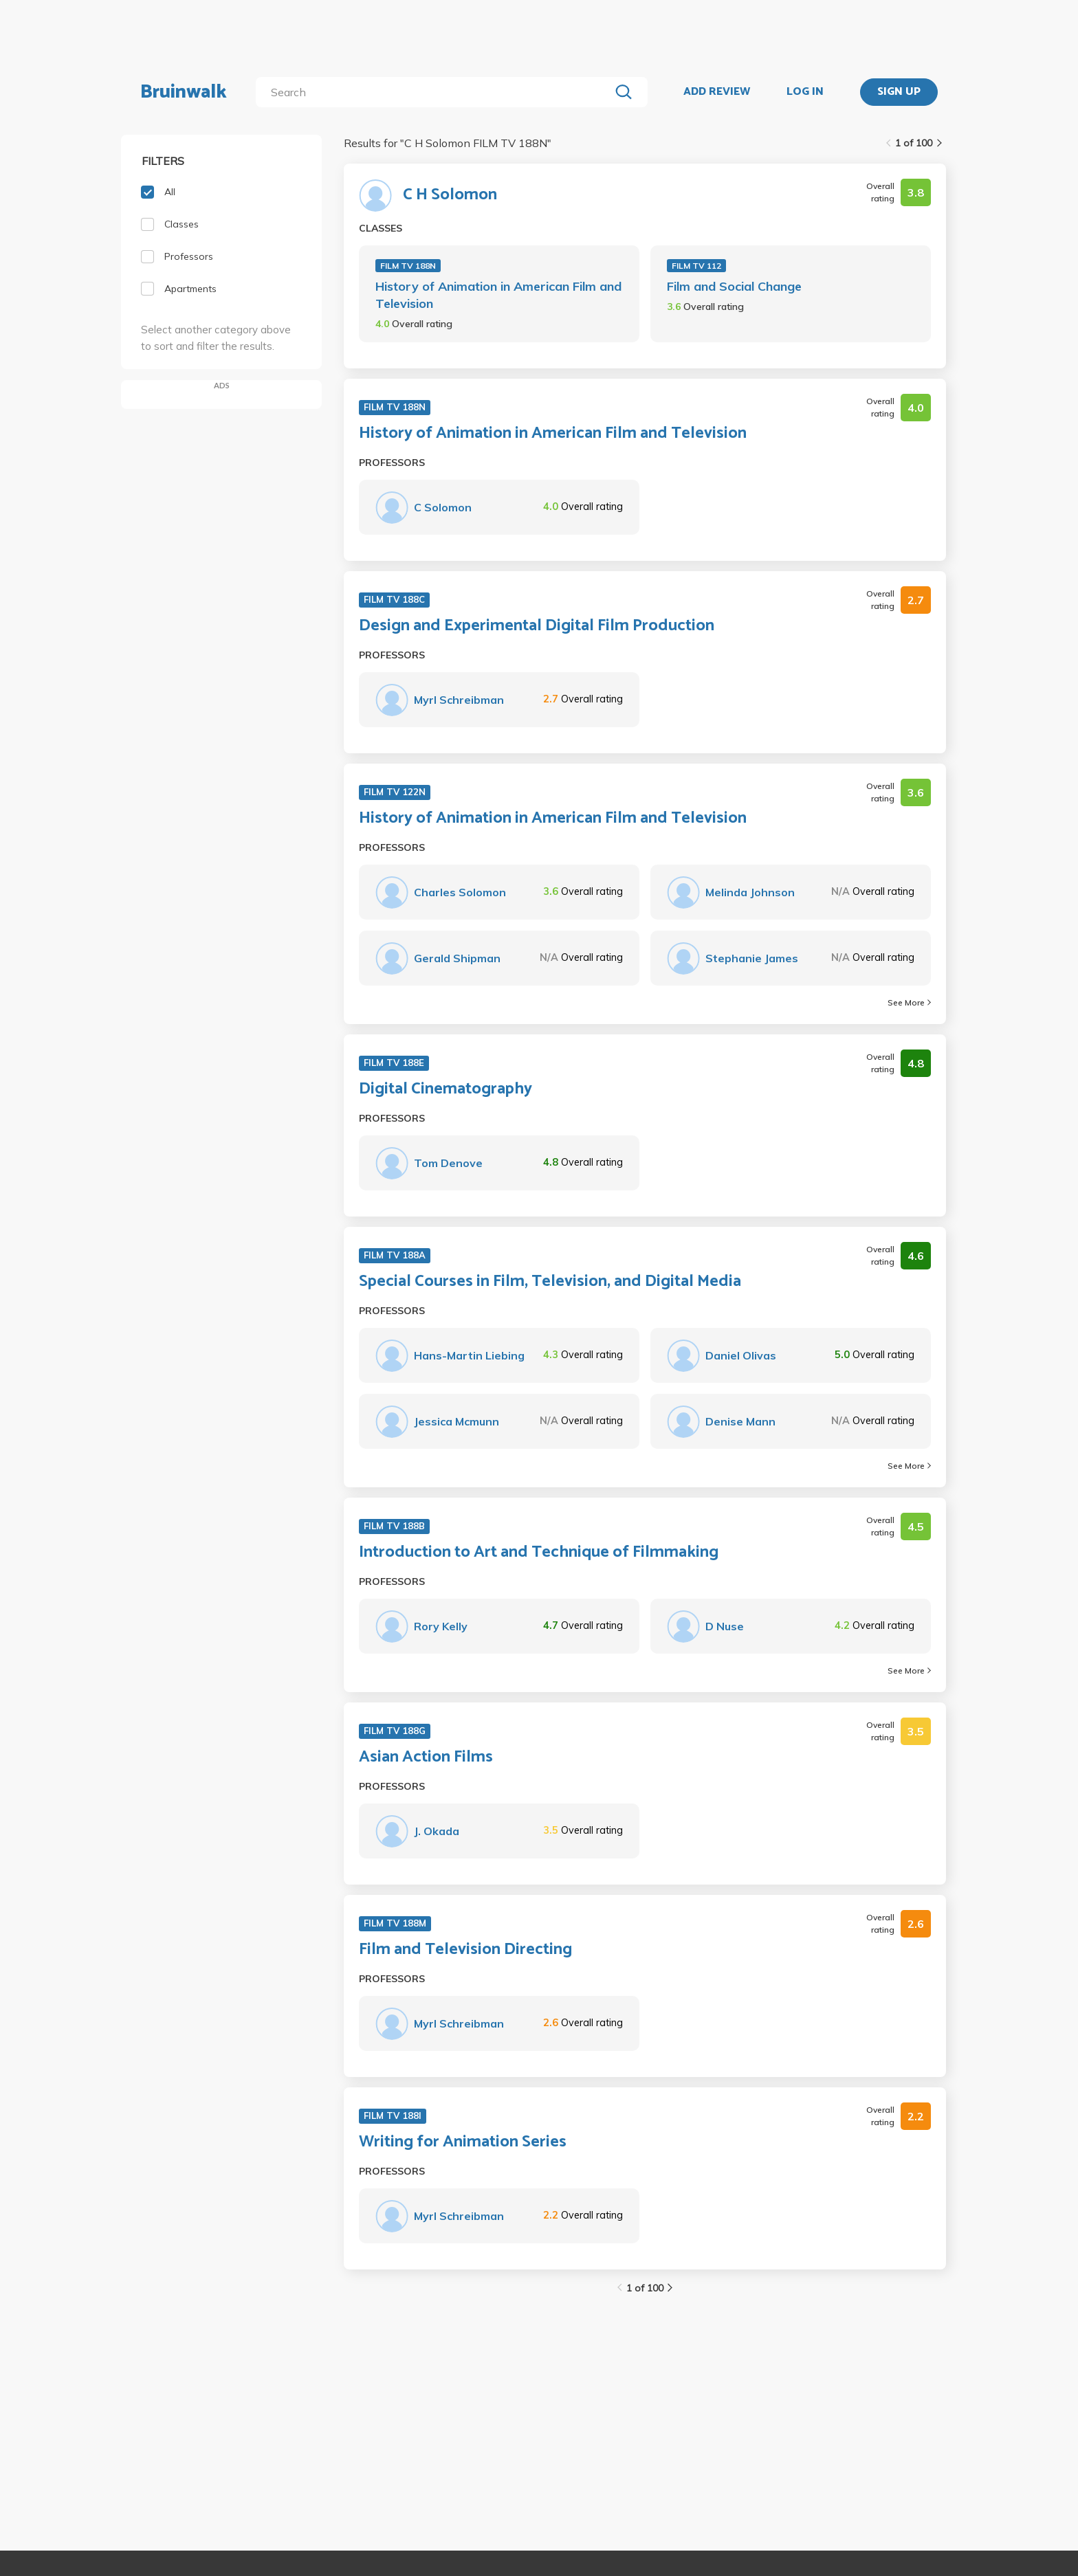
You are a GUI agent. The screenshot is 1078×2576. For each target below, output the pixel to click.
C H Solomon (450, 195)
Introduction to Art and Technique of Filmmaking (538, 1552)
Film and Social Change (734, 286)
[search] (435, 92)
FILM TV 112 (696, 265)
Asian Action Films (426, 1757)
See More (909, 1002)
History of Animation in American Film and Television (498, 294)
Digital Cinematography (445, 1089)
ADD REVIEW (716, 92)
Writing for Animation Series (462, 2142)
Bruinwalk (183, 92)
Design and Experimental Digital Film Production (536, 626)
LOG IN (805, 92)
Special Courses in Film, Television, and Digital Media (550, 1281)
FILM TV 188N (408, 265)
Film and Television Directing (465, 1949)
